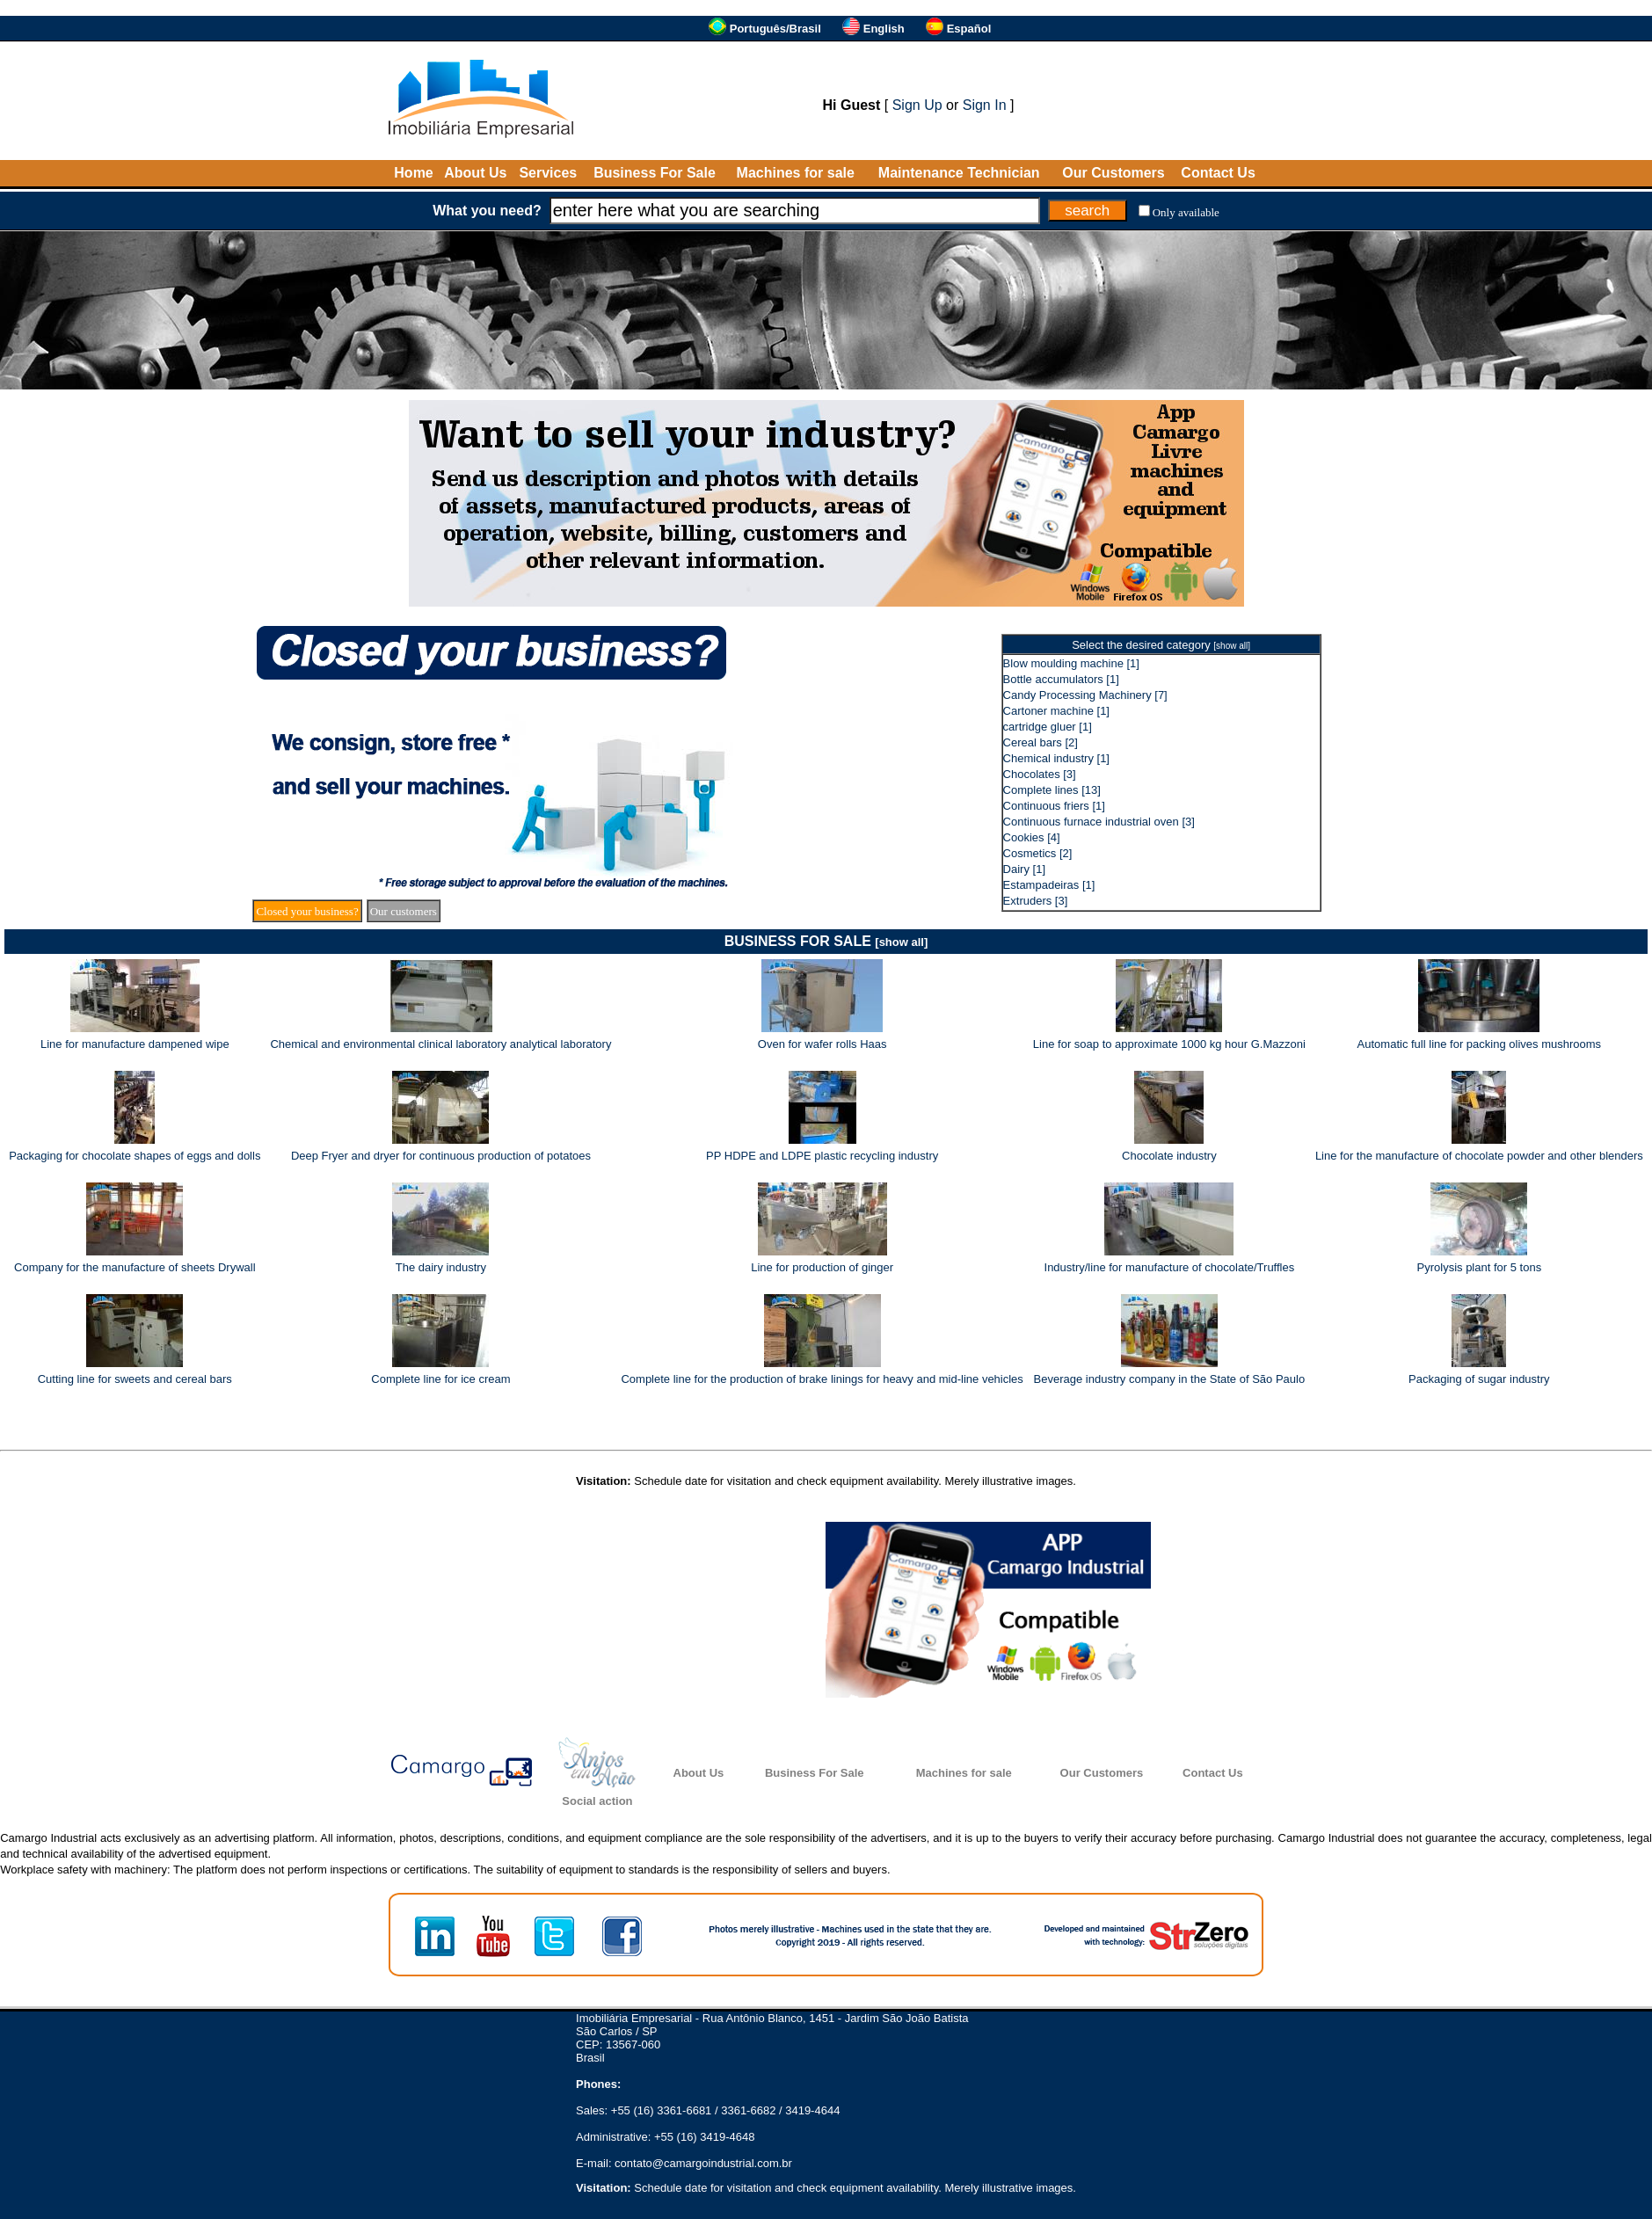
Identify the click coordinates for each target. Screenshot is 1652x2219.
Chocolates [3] (1039, 774)
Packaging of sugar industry (1478, 1379)
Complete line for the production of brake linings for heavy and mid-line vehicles (821, 1379)
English (884, 28)
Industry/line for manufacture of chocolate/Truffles (1169, 1267)
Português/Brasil (775, 28)
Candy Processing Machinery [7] (1085, 695)
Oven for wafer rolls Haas (822, 1044)
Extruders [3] (1035, 900)
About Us (475, 172)
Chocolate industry (1169, 1155)
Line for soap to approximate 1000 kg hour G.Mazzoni (1169, 1044)
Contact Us (1218, 172)
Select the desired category (1161, 644)
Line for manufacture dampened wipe (134, 1044)
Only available (1186, 212)
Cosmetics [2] (1038, 853)
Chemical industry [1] (1056, 758)
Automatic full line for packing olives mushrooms (1479, 1044)
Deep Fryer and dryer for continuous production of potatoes (441, 1155)
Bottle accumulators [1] (1061, 679)
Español (969, 28)
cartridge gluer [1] (1047, 726)
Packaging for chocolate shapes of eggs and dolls (134, 1155)
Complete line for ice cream (440, 1379)
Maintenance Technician (959, 172)
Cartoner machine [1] (1056, 710)
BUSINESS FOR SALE (826, 941)
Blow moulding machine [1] (1071, 663)
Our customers (403, 911)
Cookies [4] (1031, 837)
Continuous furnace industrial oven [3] (1099, 821)
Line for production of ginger (822, 1267)
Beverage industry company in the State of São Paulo (1170, 1379)
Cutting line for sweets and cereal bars (135, 1379)
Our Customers (1113, 172)
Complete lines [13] (1052, 790)
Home (413, 172)
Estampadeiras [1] (1049, 884)
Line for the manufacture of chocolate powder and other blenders (1479, 1155)
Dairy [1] (1024, 869)
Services (548, 172)
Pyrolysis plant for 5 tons (1479, 1267)
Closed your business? (307, 911)
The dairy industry (441, 1267)
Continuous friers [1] (1054, 805)
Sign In (985, 105)
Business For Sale (654, 172)
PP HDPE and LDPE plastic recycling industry (822, 1155)
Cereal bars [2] (1040, 742)
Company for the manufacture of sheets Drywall (135, 1267)
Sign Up (917, 105)
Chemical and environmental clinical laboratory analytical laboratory (440, 1044)
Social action (597, 1801)
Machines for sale (796, 172)
